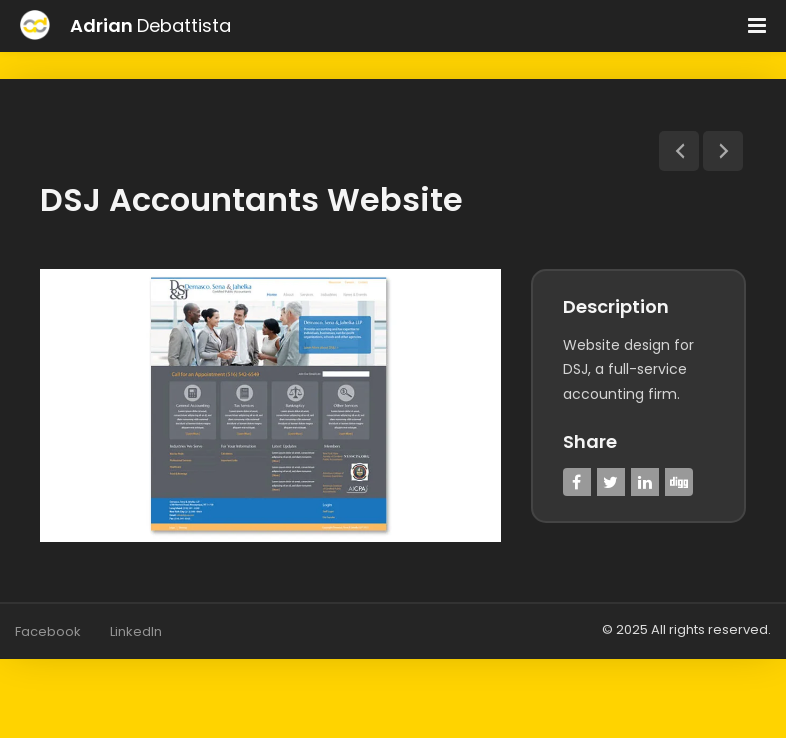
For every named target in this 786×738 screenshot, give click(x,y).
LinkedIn (136, 630)
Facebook (48, 630)
